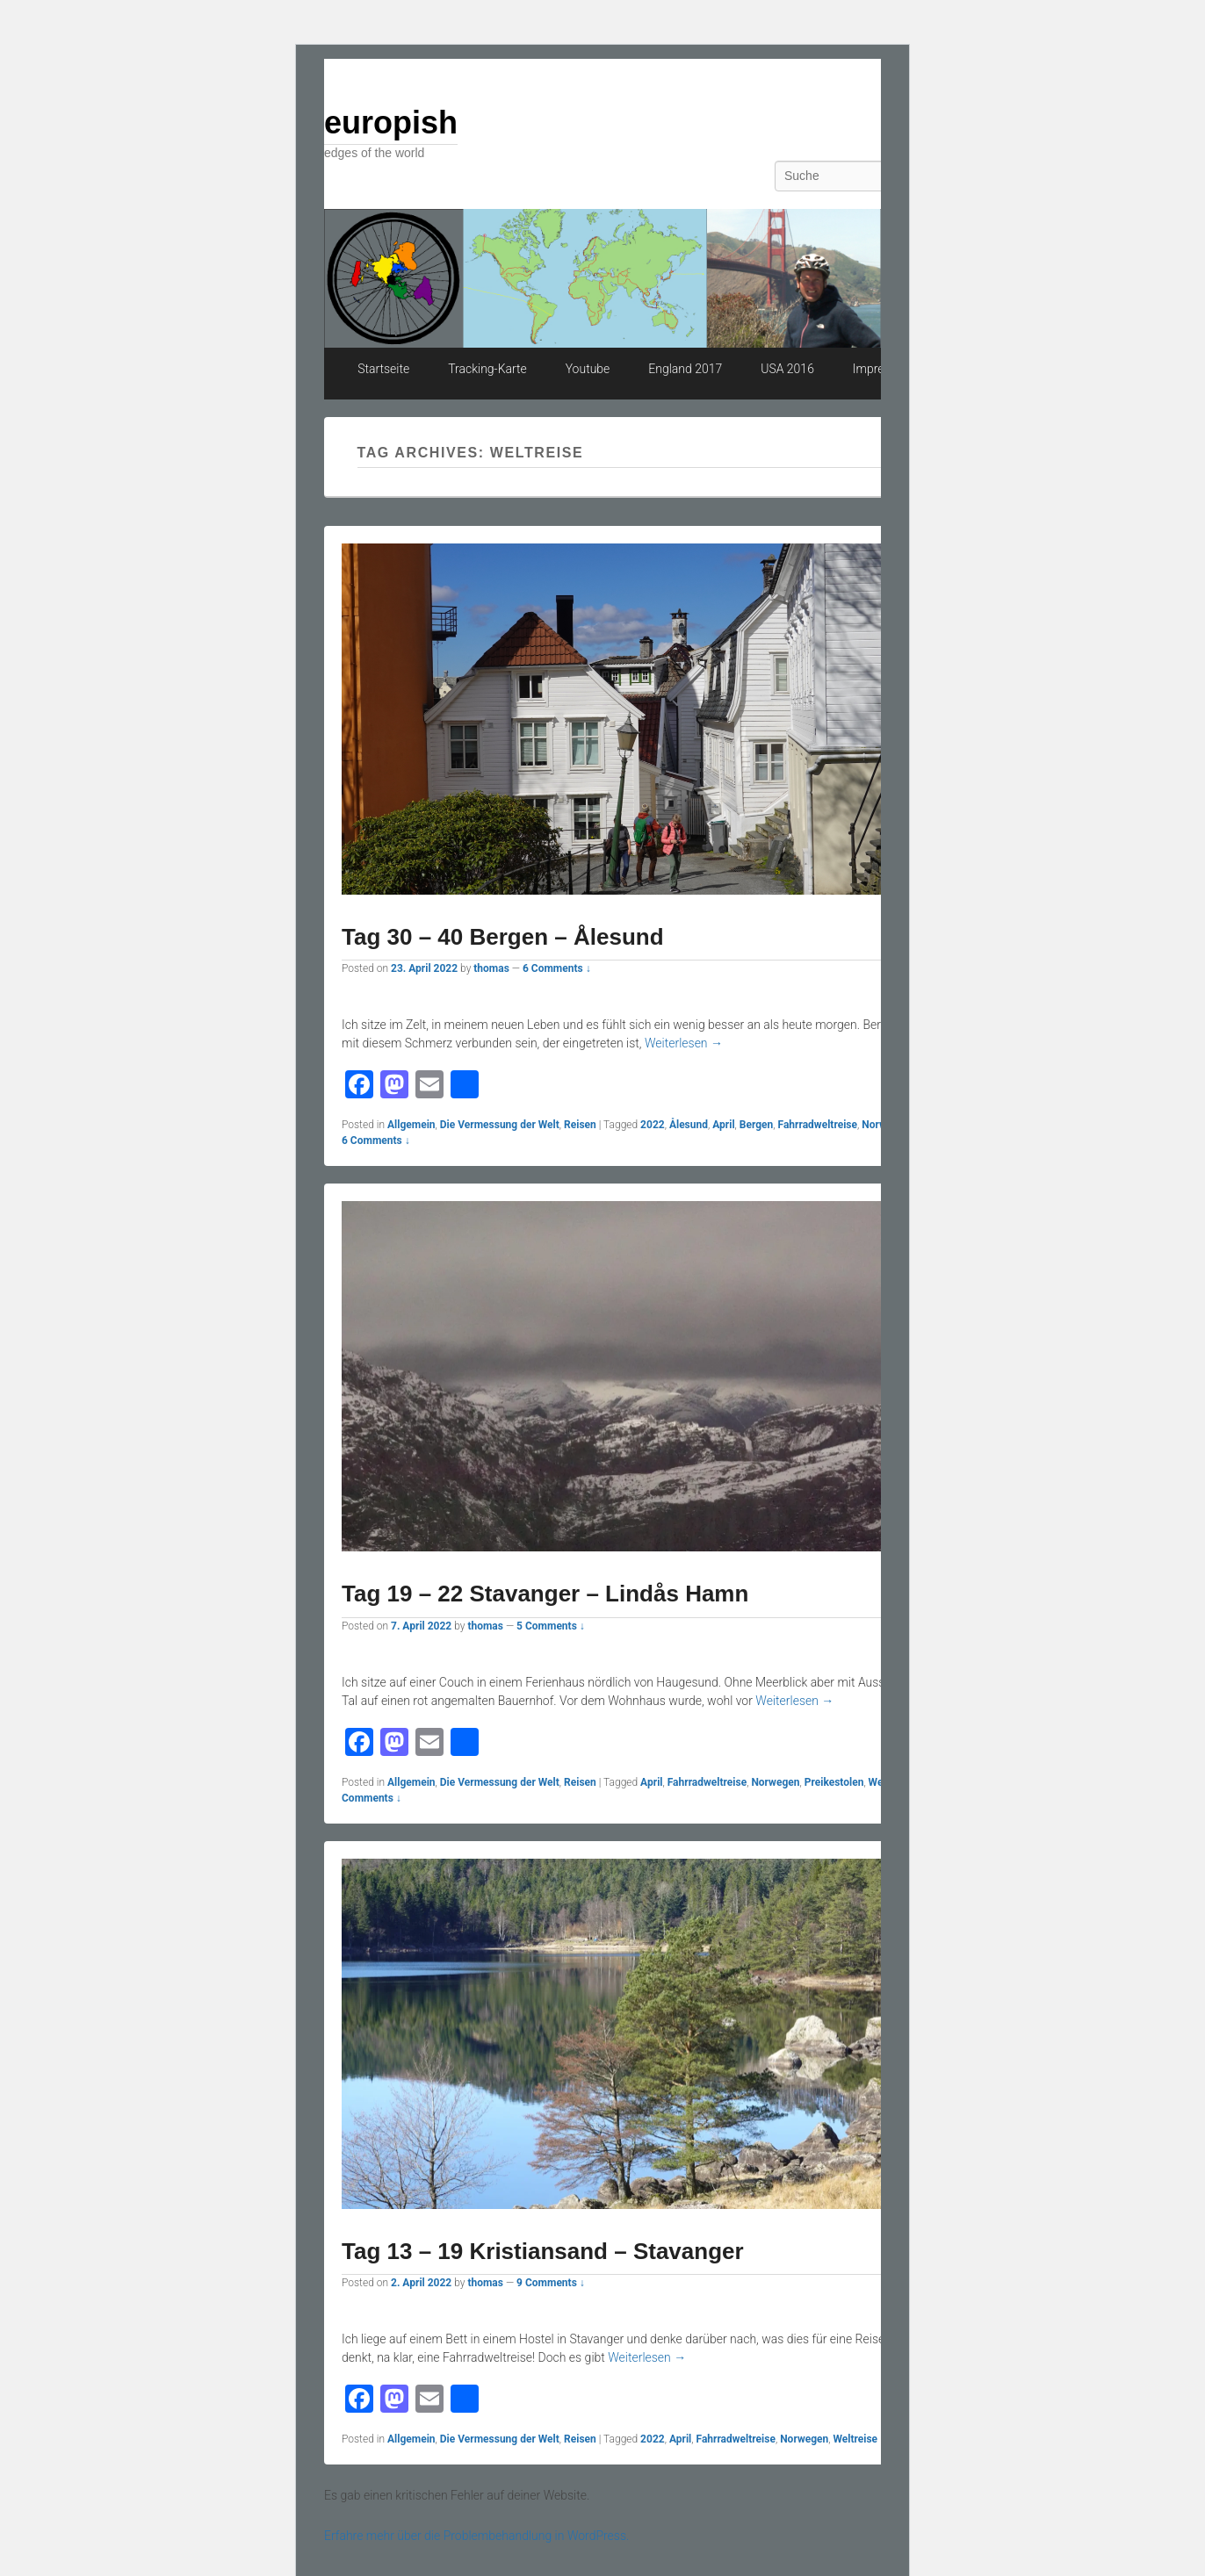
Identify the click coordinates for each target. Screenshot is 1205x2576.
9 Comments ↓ (550, 2283)
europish (391, 122)
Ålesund (688, 1125)
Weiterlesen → (684, 1043)
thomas (491, 968)
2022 (652, 1125)
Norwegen (775, 1782)
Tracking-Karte (487, 369)
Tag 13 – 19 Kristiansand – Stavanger (543, 2251)
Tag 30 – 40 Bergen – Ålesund (503, 937)
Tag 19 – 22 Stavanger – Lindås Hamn (545, 1593)
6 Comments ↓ (557, 968)
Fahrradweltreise (817, 1125)
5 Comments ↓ (550, 1626)
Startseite (383, 369)
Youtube (588, 369)
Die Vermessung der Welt (499, 1125)
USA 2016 (787, 369)
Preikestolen (834, 1782)
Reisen (580, 1125)
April (723, 1125)
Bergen (756, 1125)
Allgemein (411, 1125)
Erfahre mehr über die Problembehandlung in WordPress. (476, 2536)
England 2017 (685, 369)
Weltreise (855, 2439)
